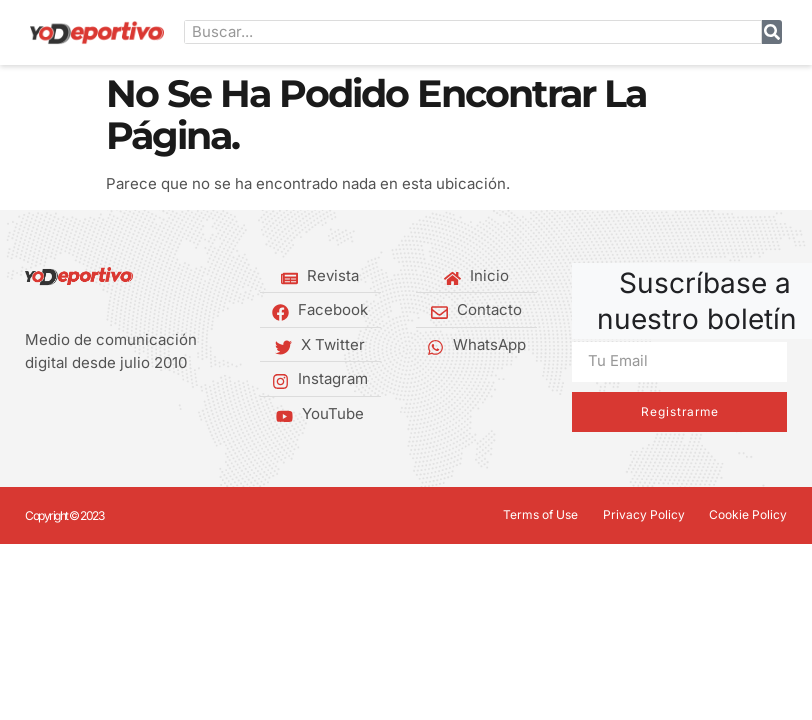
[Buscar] (772, 32)
